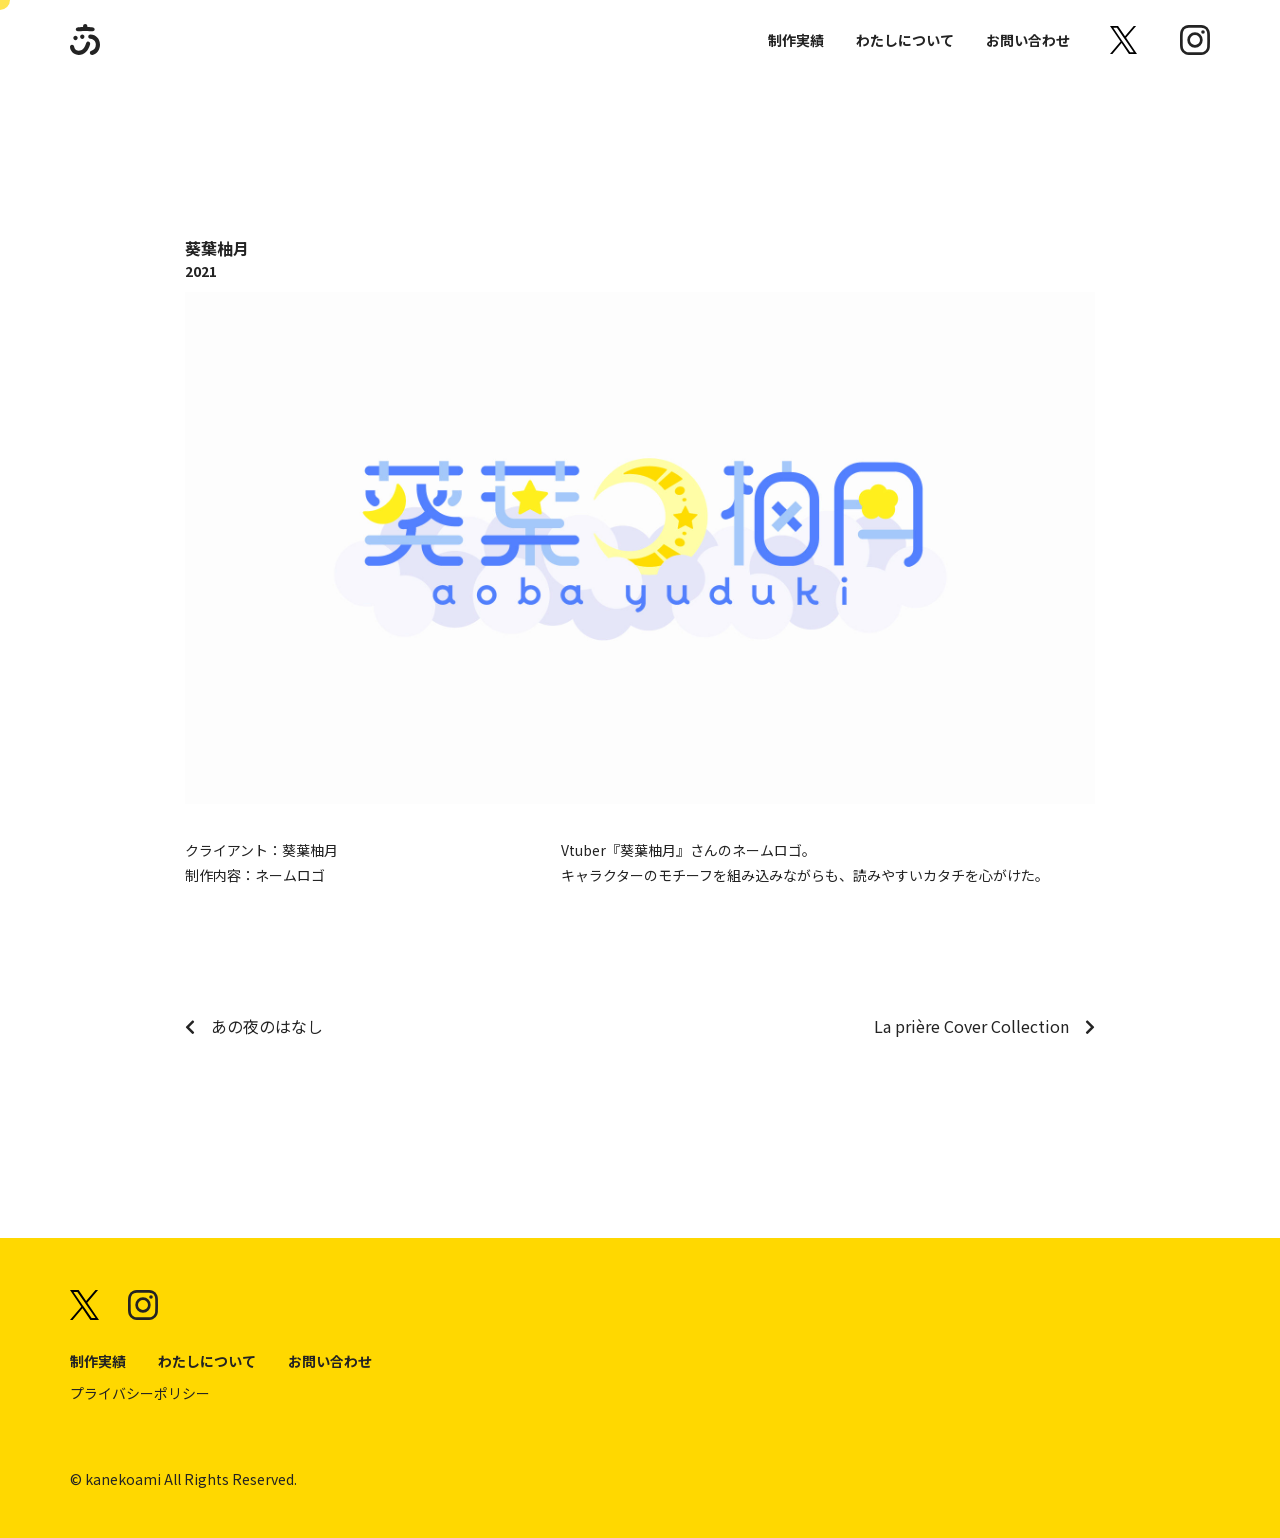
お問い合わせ (1028, 40)
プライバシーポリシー (140, 1393)
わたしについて (905, 40)
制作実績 (796, 40)
